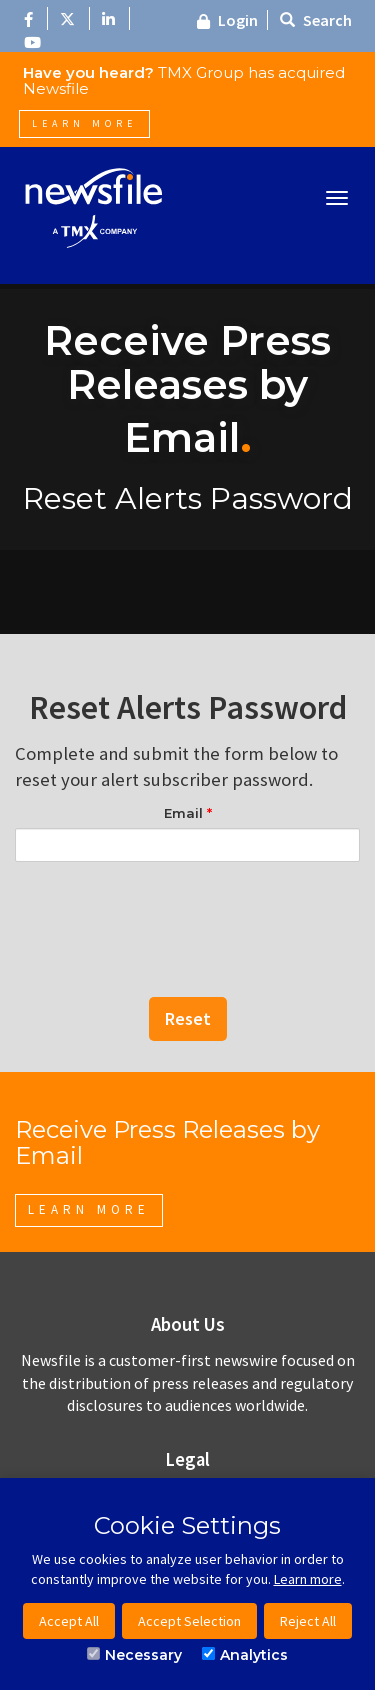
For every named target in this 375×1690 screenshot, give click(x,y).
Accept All (69, 1621)
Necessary (134, 1655)
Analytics (245, 1655)
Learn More (84, 123)
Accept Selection (189, 1621)
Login (227, 20)
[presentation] (188, 911)
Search (316, 20)
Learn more (308, 1579)
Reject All (308, 1621)
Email (188, 813)
